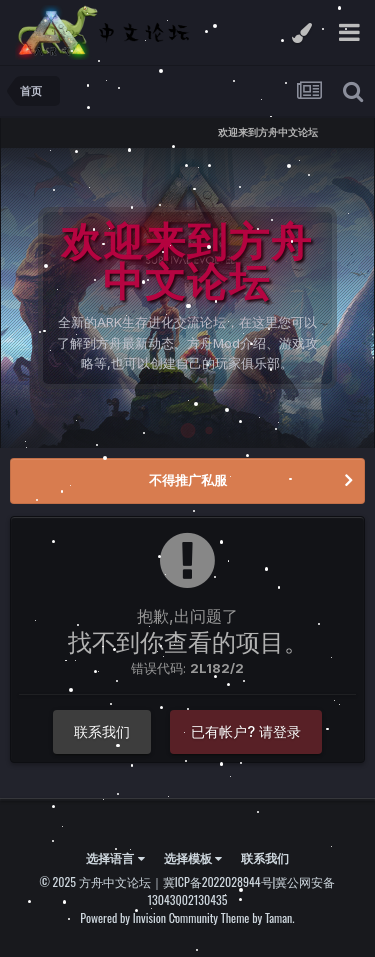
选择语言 (115, 857)
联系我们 (102, 731)
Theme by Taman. (258, 917)
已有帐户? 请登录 (246, 731)
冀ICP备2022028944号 (218, 881)
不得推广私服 (188, 480)
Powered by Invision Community (149, 917)
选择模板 (193, 857)
